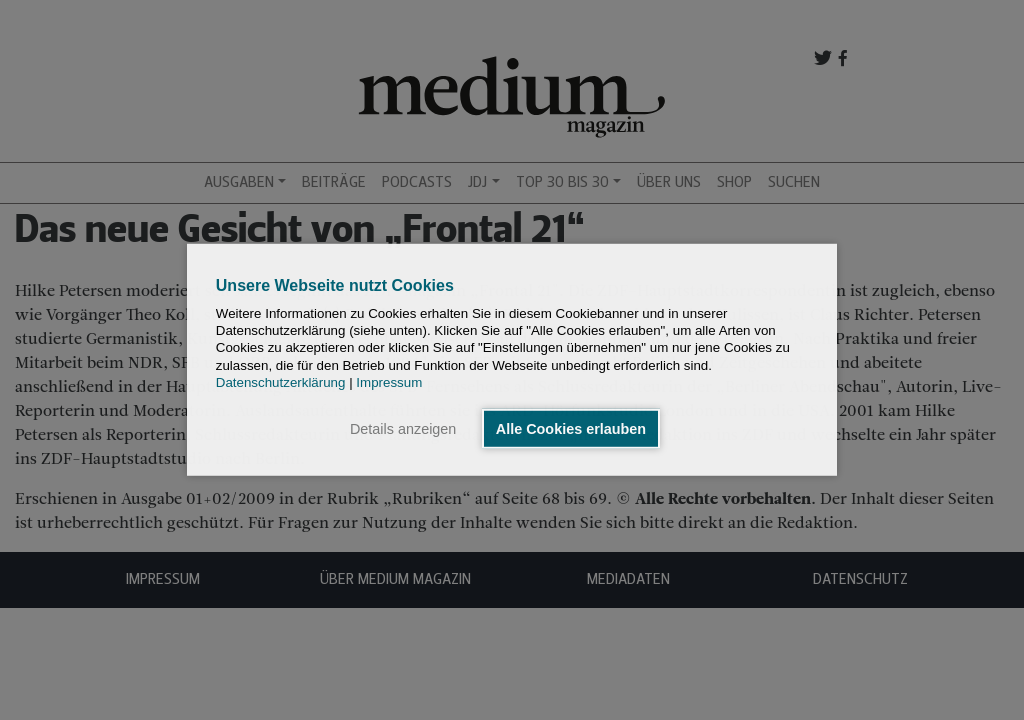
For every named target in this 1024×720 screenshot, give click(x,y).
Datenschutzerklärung (281, 382)
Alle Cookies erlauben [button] (571, 429)
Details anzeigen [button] (403, 429)
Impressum (389, 382)
